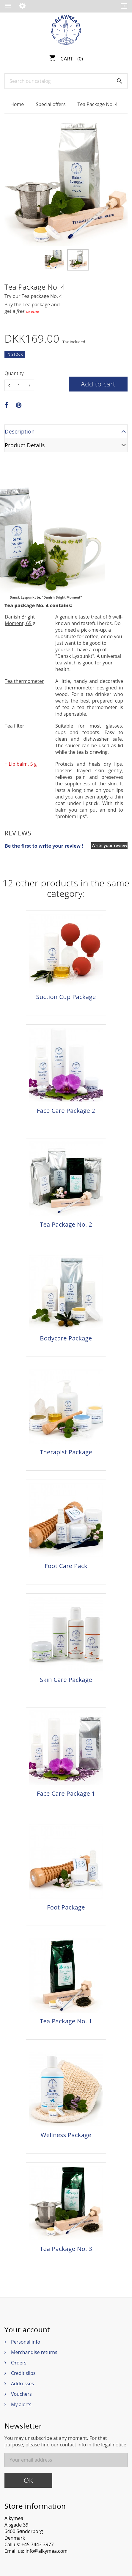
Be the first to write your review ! (44, 846)
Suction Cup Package (66, 997)
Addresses (22, 2383)
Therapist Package (66, 1452)
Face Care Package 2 (66, 1111)
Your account (27, 2329)
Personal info (25, 2342)
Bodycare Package (66, 1338)
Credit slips (23, 2373)
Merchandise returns (34, 2352)
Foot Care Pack (66, 1566)
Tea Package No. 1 (66, 2021)
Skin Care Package (66, 1680)
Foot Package (66, 1907)
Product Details (25, 445)
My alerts (21, 2404)
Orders (18, 2362)
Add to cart (98, 384)
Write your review (109, 845)
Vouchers (21, 2394)
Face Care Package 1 (66, 1793)
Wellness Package (66, 2135)
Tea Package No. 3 (66, 2249)
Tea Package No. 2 (66, 1224)
